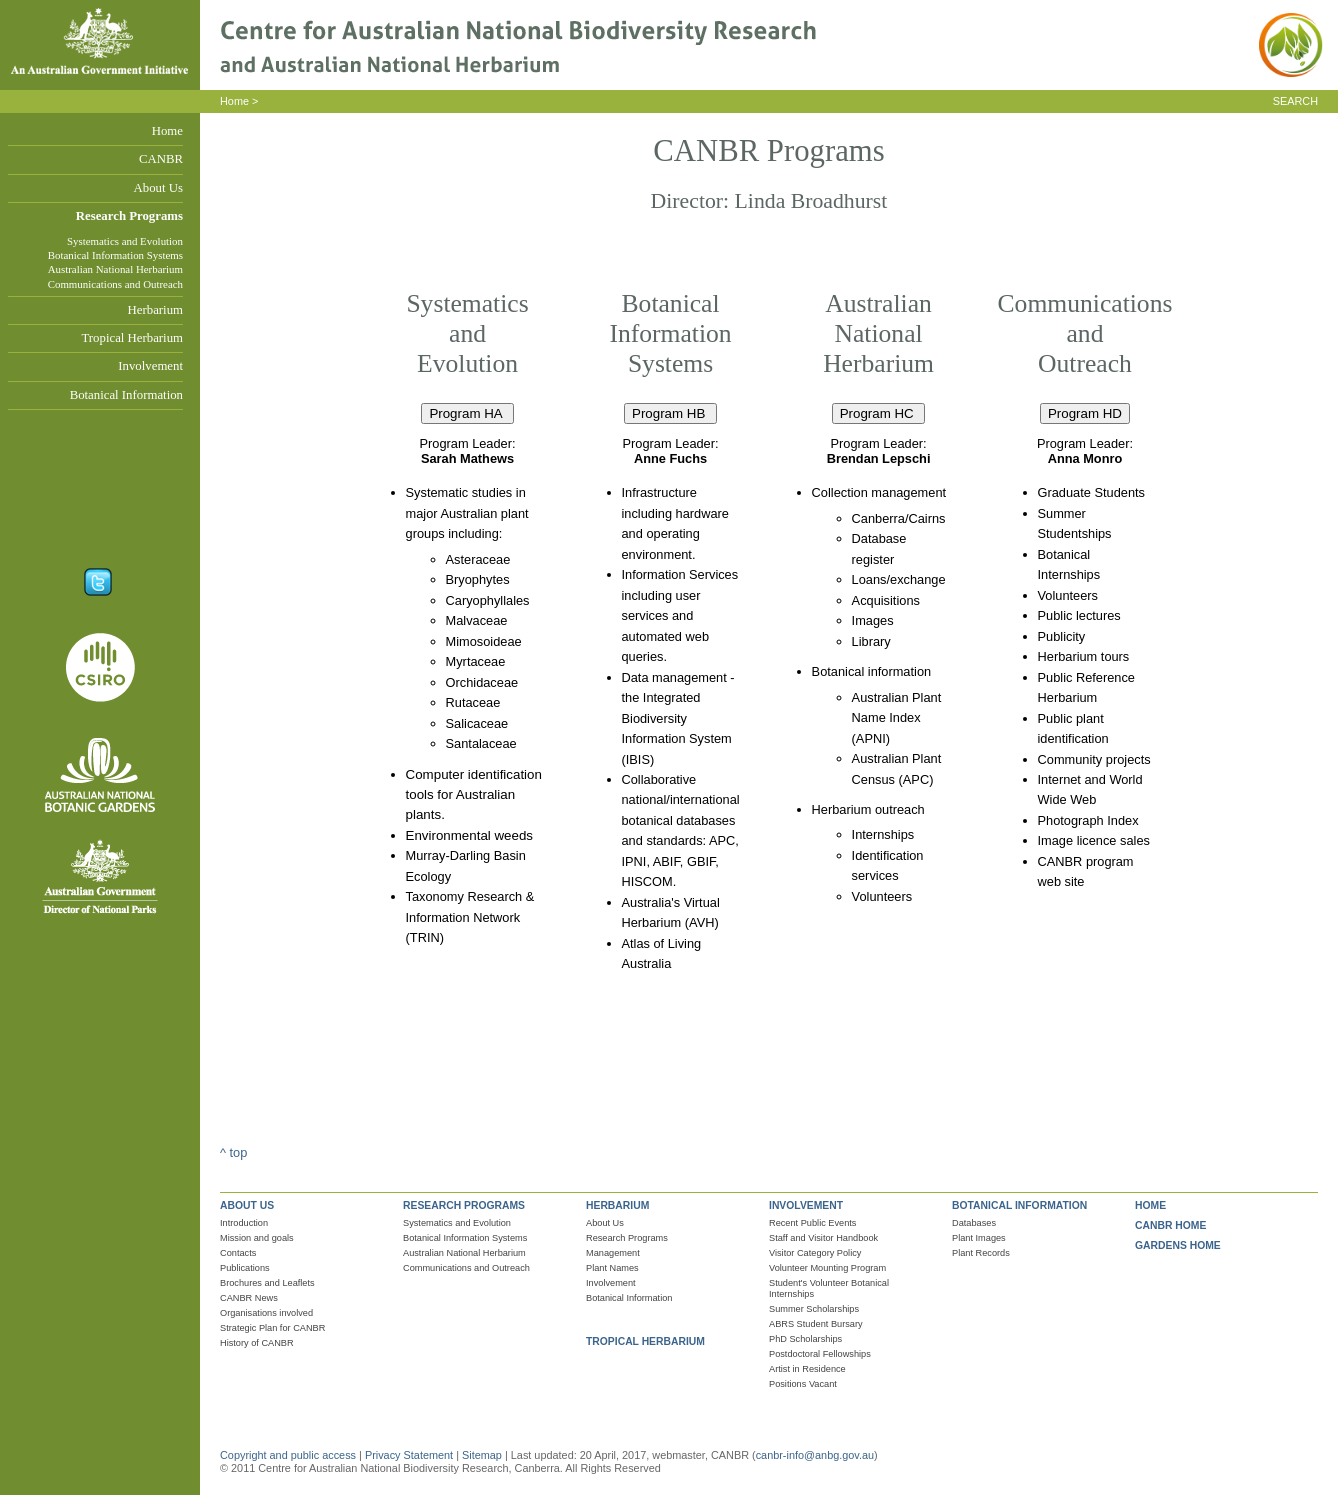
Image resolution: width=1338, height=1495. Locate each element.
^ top (233, 1152)
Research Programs (129, 216)
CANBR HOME (1170, 1225)
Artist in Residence (807, 1369)
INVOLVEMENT (806, 1205)
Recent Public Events (812, 1223)
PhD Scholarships (805, 1339)
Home (167, 131)
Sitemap (482, 1455)
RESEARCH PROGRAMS (464, 1205)
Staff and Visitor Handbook (823, 1238)
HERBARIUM (617, 1205)
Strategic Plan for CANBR (272, 1328)
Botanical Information (126, 395)
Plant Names (612, 1268)
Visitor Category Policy (815, 1253)
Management (613, 1253)
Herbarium (155, 310)
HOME (1150, 1205)
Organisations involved (266, 1313)
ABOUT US (247, 1205)
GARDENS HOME (1178, 1245)
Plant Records (981, 1253)
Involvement (150, 366)
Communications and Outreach (115, 284)
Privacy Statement (410, 1455)
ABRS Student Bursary (816, 1324)
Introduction (244, 1223)
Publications (245, 1268)
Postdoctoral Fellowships (820, 1354)
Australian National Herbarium (115, 269)
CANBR (161, 159)
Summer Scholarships (814, 1309)
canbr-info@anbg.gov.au (815, 1455)
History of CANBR (257, 1343)
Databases (974, 1223)
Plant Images (979, 1238)
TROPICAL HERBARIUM (645, 1341)
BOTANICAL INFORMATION (1019, 1205)
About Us (158, 188)
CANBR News (249, 1298)
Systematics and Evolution (125, 241)
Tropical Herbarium (132, 338)
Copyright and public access (288, 1455)
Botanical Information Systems (115, 255)
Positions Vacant (803, 1384)
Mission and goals (257, 1238)
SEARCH (1295, 101)
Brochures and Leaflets (267, 1283)
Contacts (238, 1253)
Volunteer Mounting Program (827, 1268)
